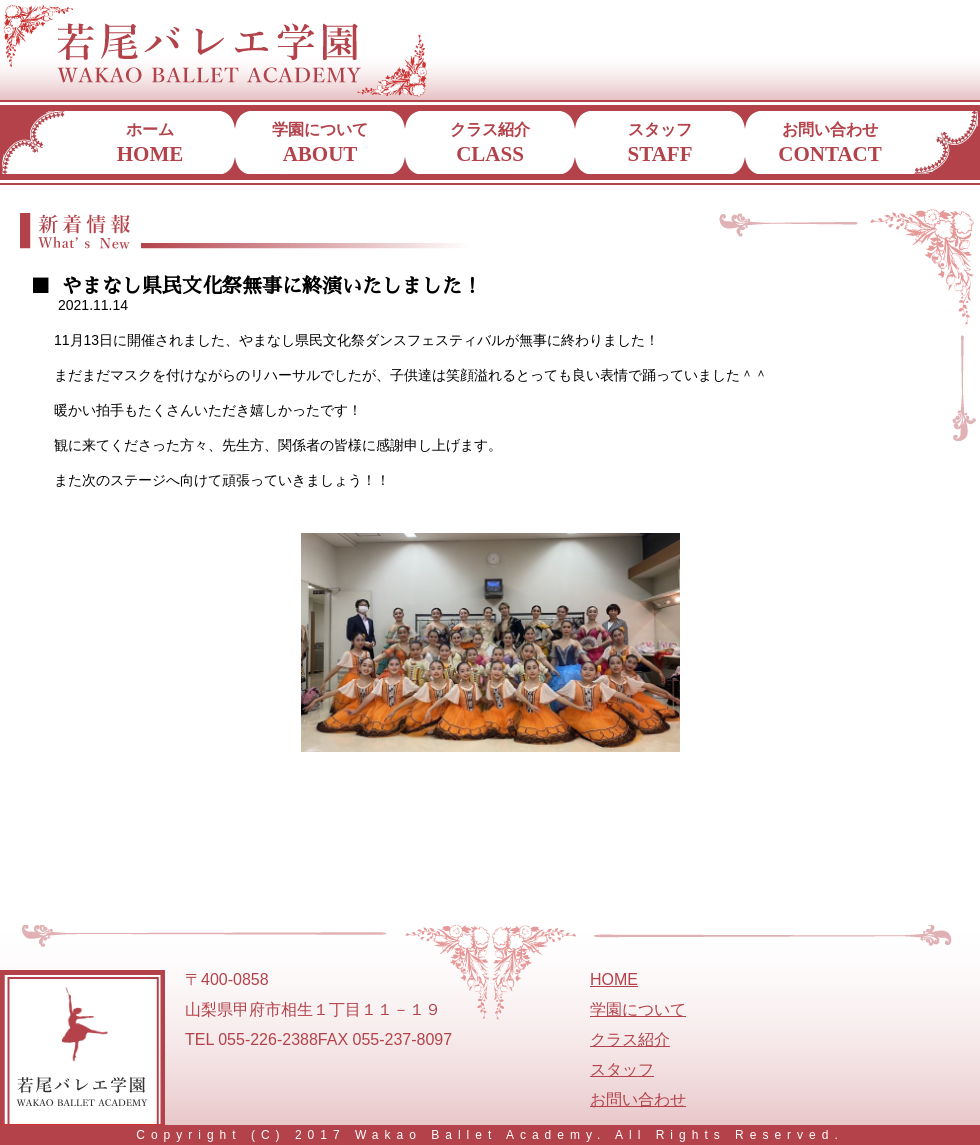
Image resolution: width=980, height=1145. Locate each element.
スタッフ (660, 143)
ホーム (150, 143)
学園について (320, 143)
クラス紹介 (490, 143)
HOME (614, 979)
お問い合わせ (829, 143)
